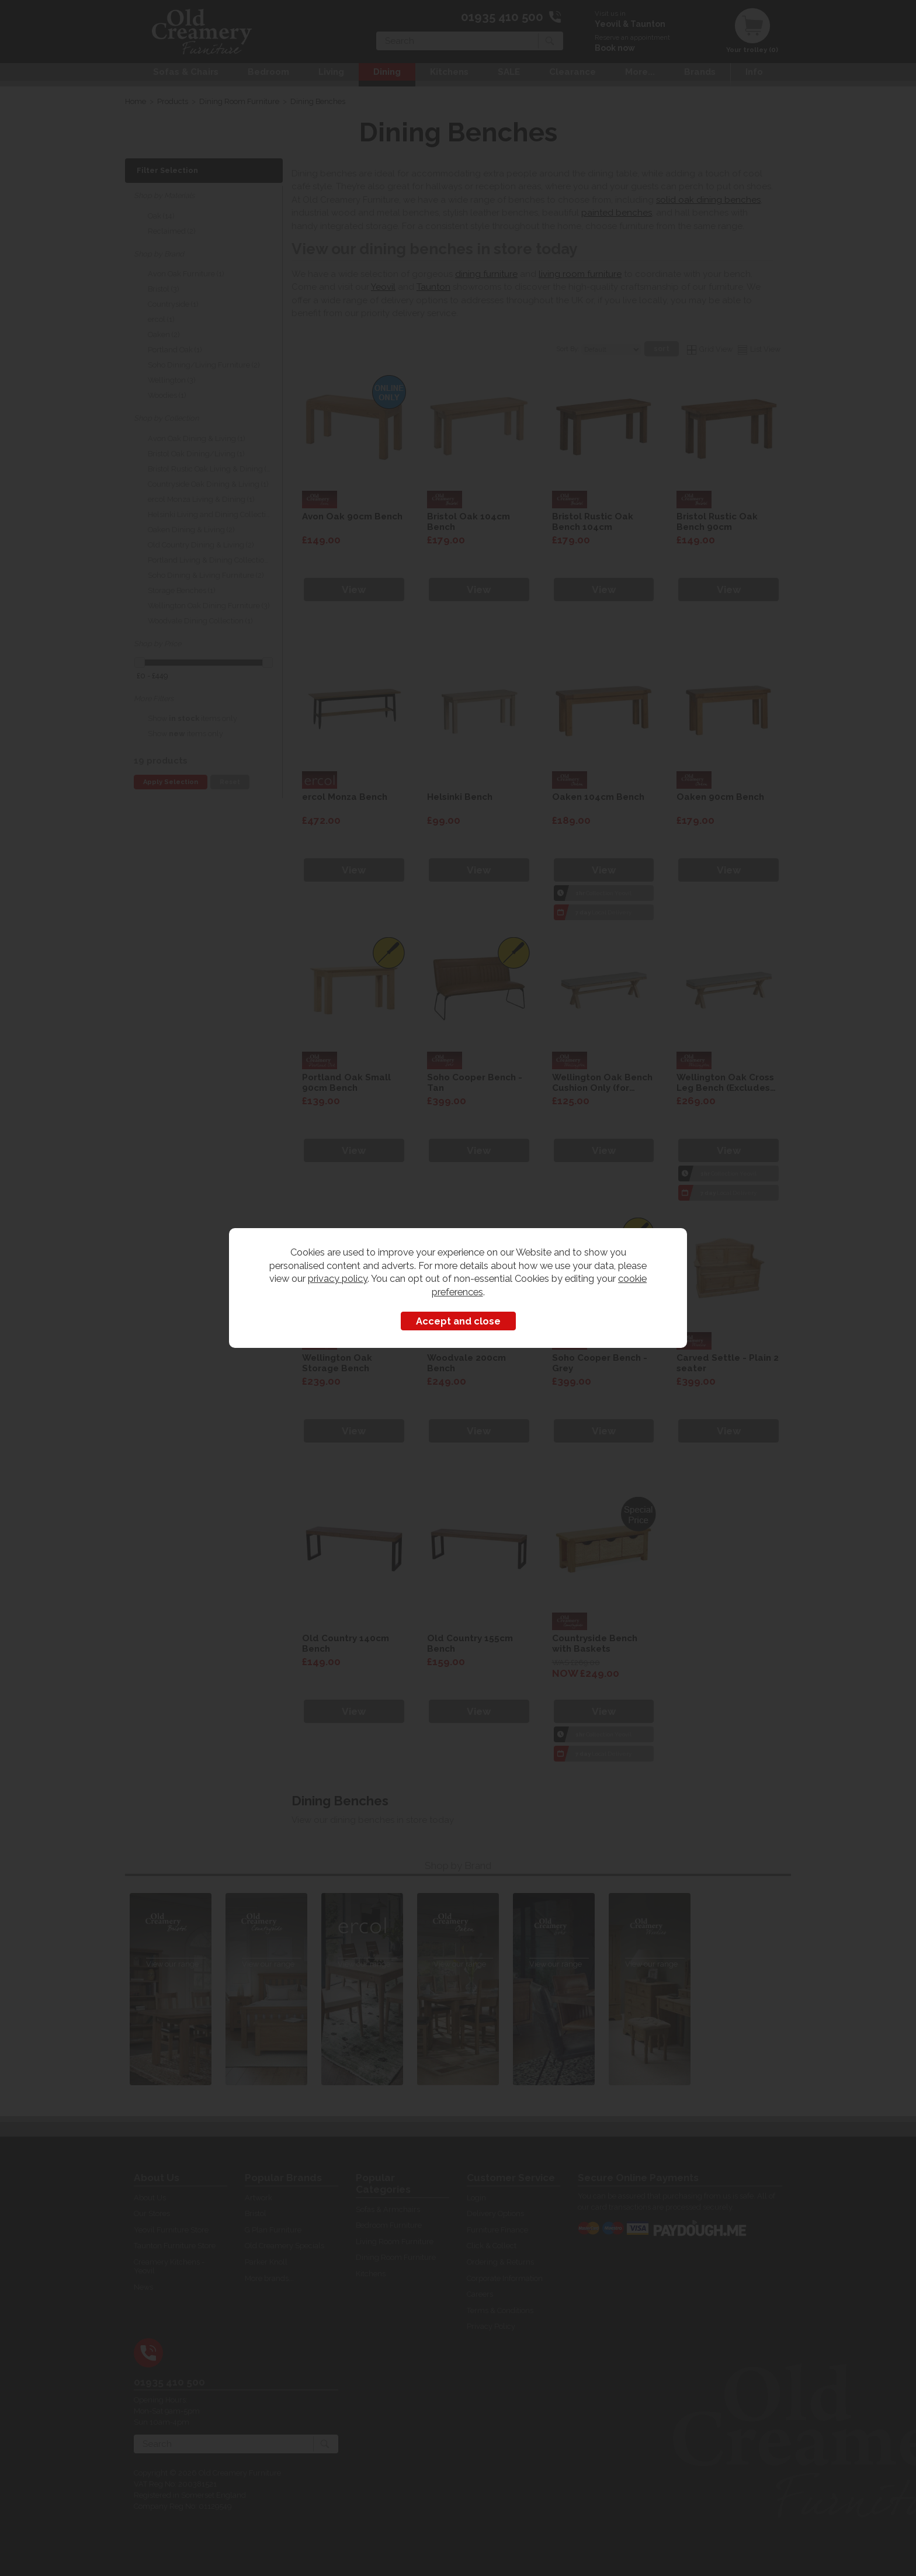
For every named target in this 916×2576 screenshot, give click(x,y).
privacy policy (337, 1278)
